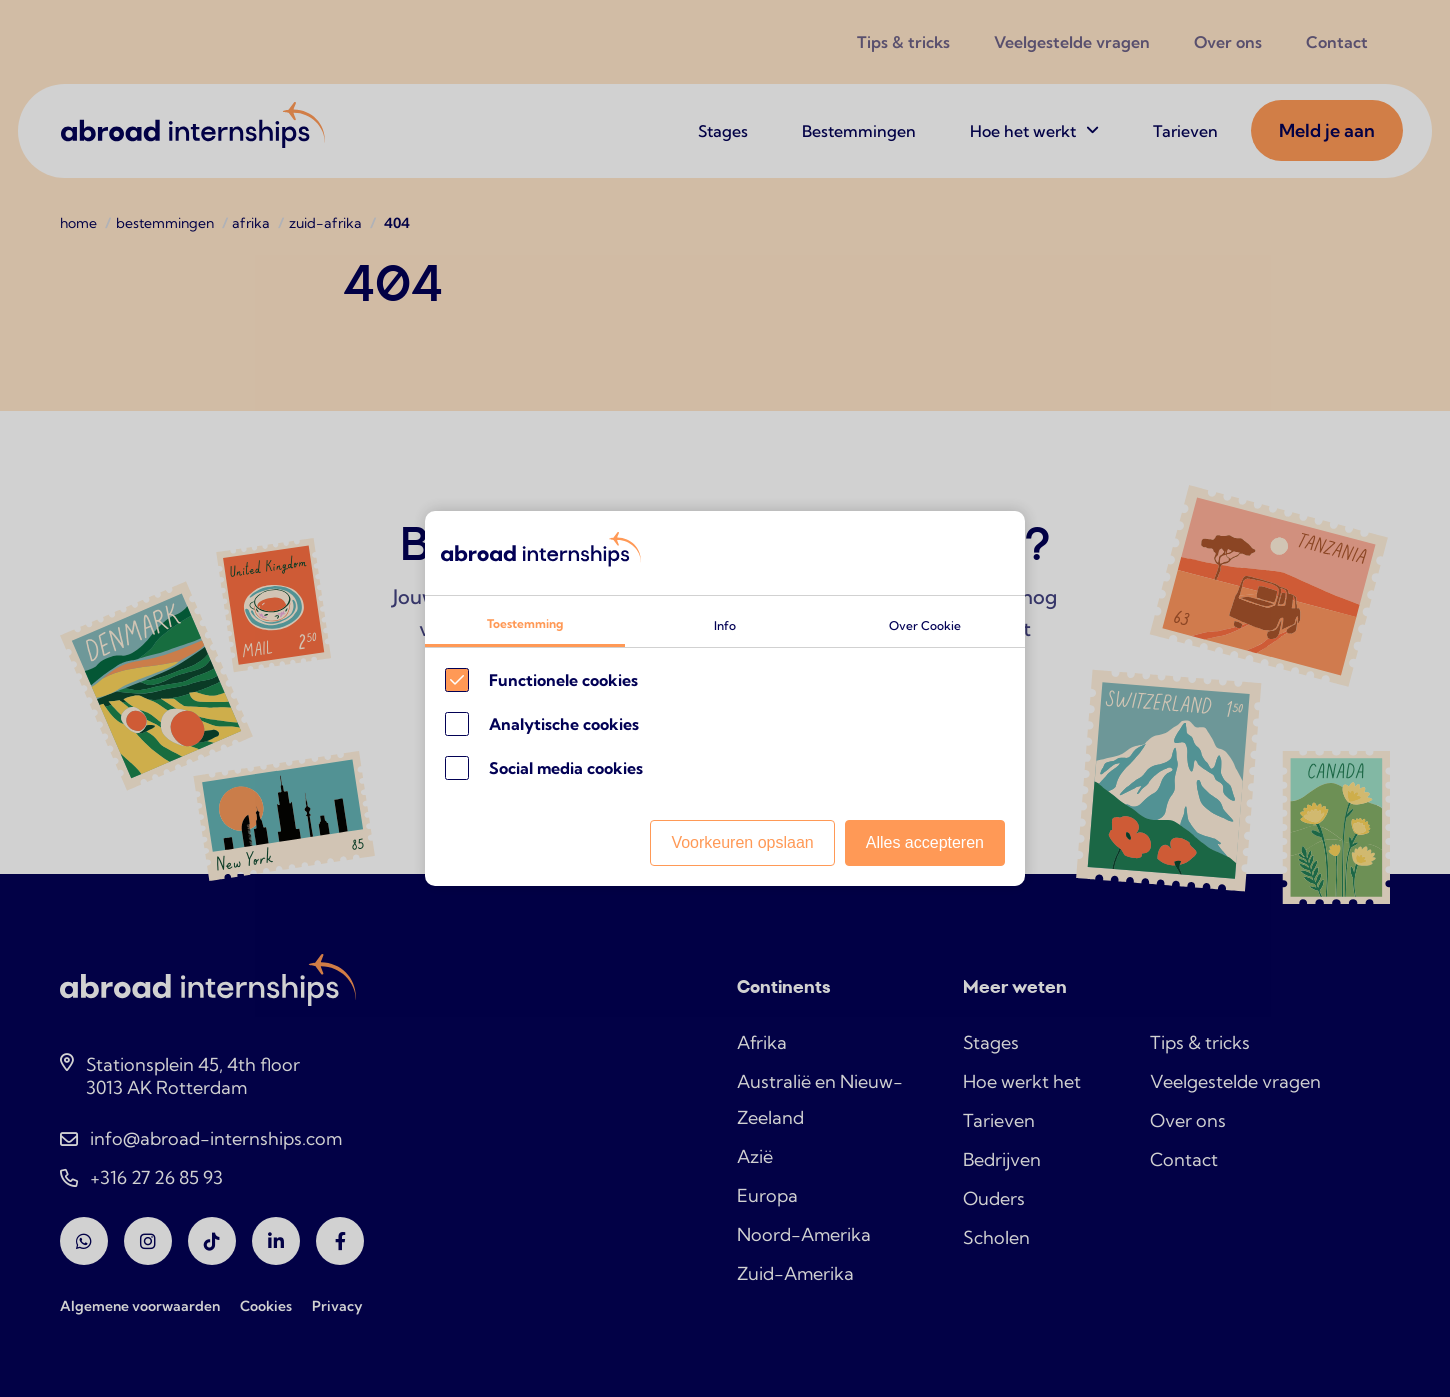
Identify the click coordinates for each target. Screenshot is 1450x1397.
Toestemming (525, 623)
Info (725, 625)
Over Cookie (925, 625)
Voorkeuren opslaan (742, 842)
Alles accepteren (925, 842)
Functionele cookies (563, 680)
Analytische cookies (564, 724)
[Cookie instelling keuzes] (725, 699)
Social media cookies (566, 768)
